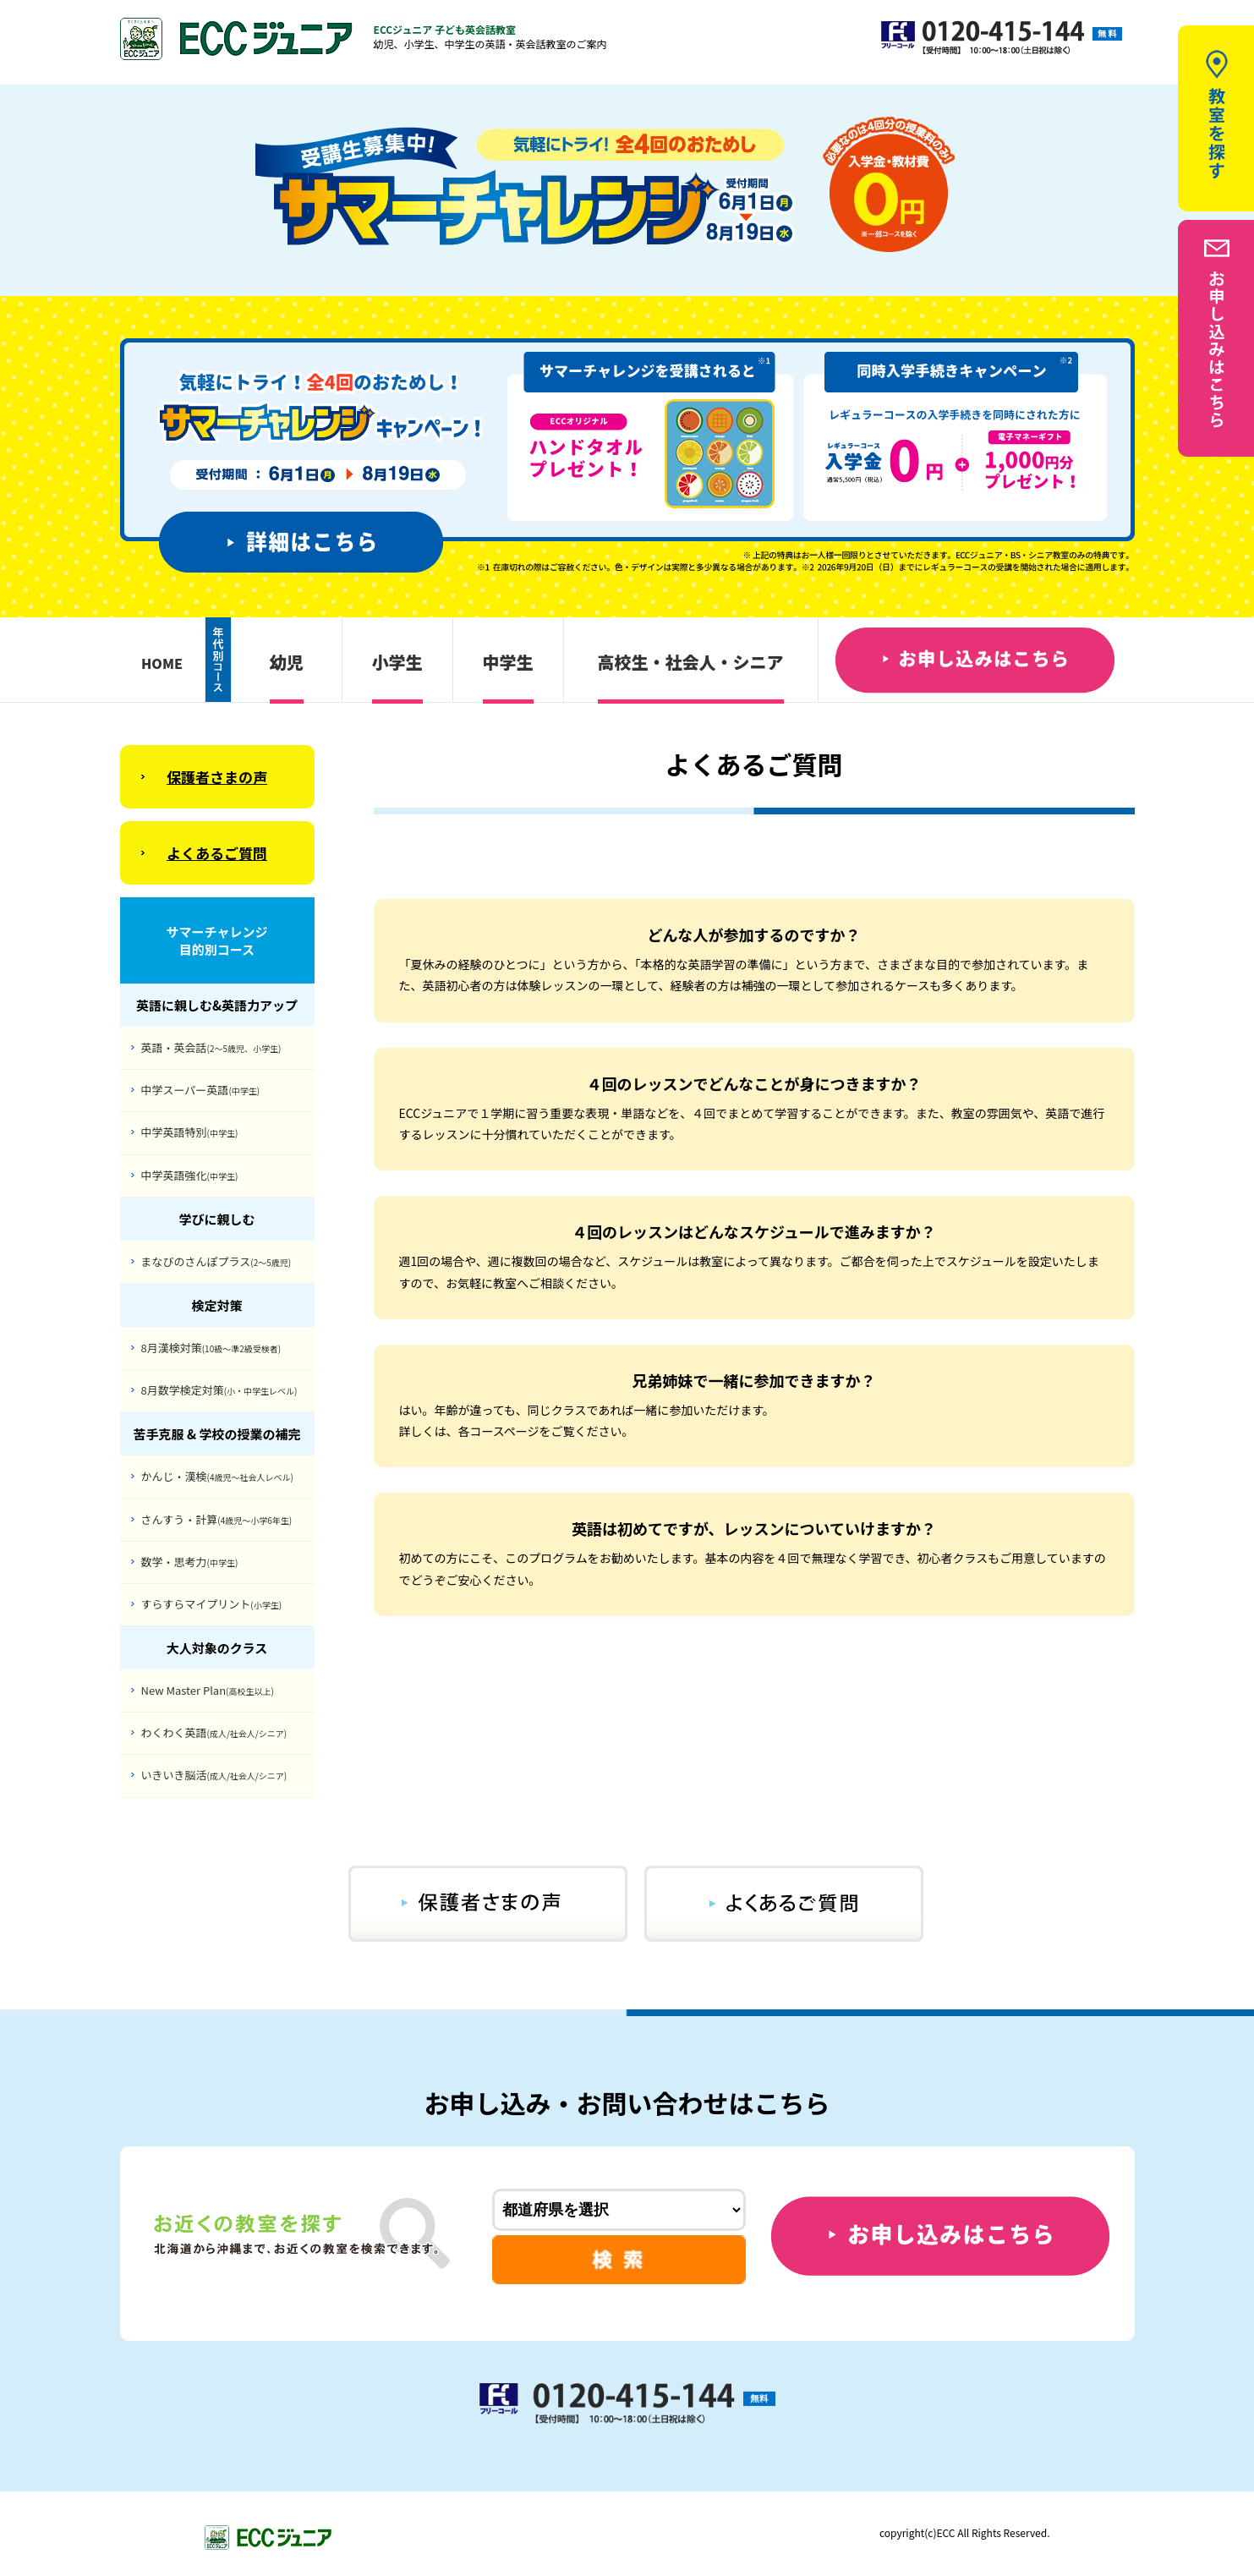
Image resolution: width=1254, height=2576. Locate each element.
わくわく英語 (214, 1732)
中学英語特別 (189, 1132)
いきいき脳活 (214, 1775)
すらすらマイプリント (211, 1604)
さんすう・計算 (217, 1519)
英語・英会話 (211, 1047)
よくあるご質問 (217, 852)
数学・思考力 (189, 1562)
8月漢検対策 (211, 1348)
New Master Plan (207, 1690)
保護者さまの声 (217, 776)
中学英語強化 (189, 1175)
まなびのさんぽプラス (216, 1261)
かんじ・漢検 (217, 1476)
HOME (162, 663)
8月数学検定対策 (219, 1390)
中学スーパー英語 (200, 1090)
